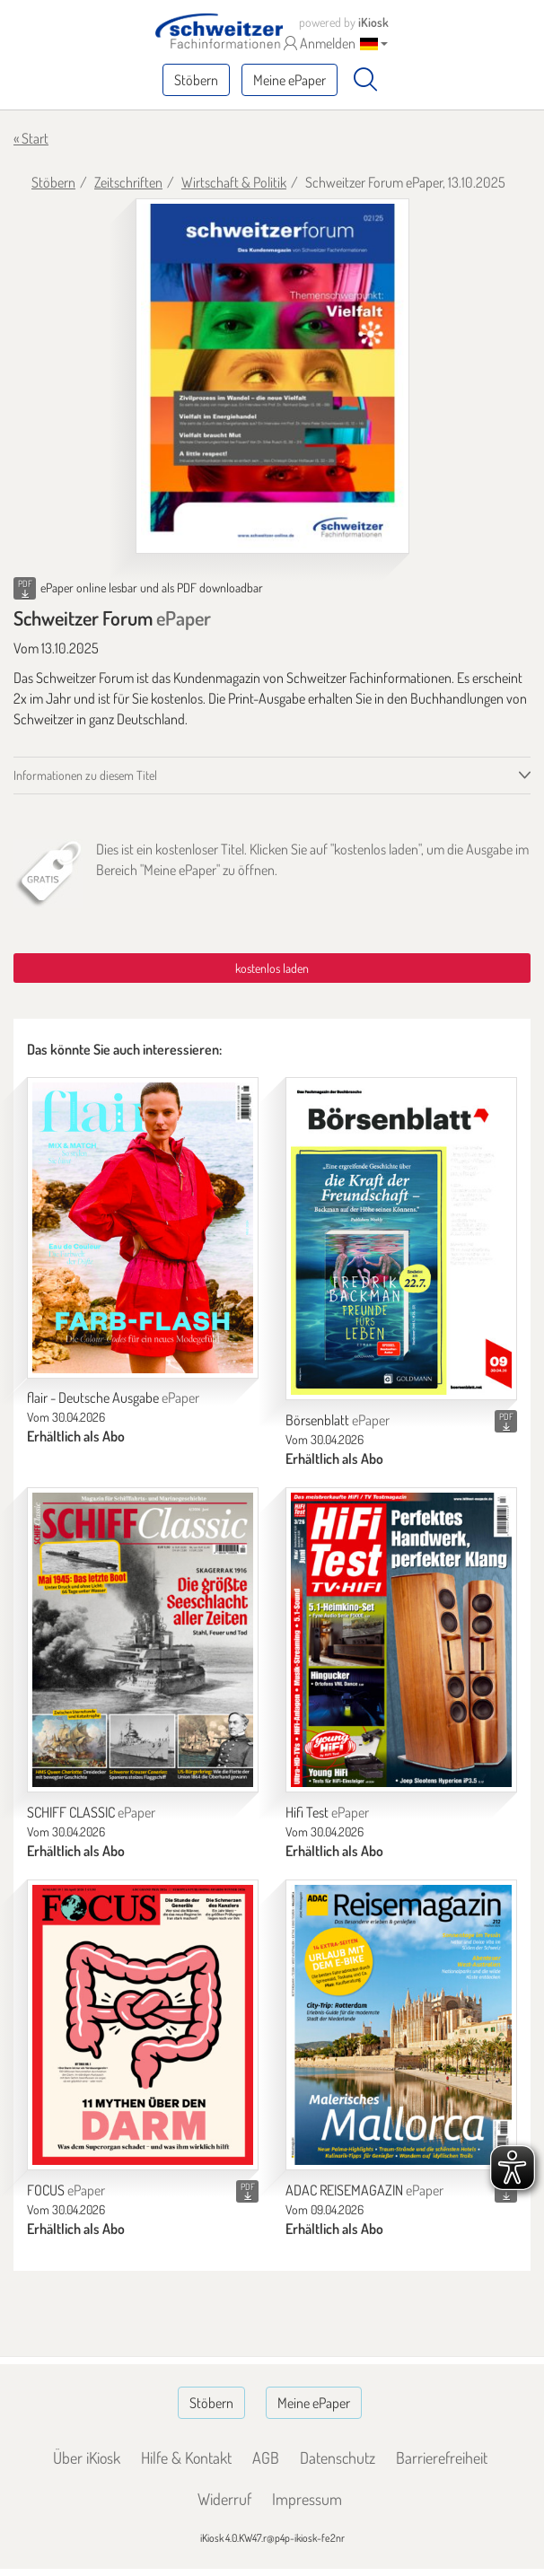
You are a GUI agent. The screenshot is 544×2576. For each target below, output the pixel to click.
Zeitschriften (128, 182)
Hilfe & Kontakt (186, 2457)
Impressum (307, 2499)
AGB (265, 2457)
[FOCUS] (143, 2025)
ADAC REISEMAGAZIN (364, 2190)
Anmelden (319, 43)
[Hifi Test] (401, 1639)
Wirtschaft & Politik (233, 182)
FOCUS (66, 2190)
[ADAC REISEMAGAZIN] (401, 2025)
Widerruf (224, 2499)
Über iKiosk (86, 2457)
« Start (30, 138)
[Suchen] (365, 80)
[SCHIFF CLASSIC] (143, 1639)
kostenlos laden (272, 968)
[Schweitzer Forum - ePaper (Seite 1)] (272, 376)
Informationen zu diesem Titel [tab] (85, 775)
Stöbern (196, 80)
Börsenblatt (337, 1420)
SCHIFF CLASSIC (91, 1812)
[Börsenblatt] (401, 1238)
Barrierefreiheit (441, 2457)
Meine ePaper (289, 80)
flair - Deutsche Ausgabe (113, 1397)
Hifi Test (327, 1812)
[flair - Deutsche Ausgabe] (143, 1227)
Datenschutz (337, 2457)
